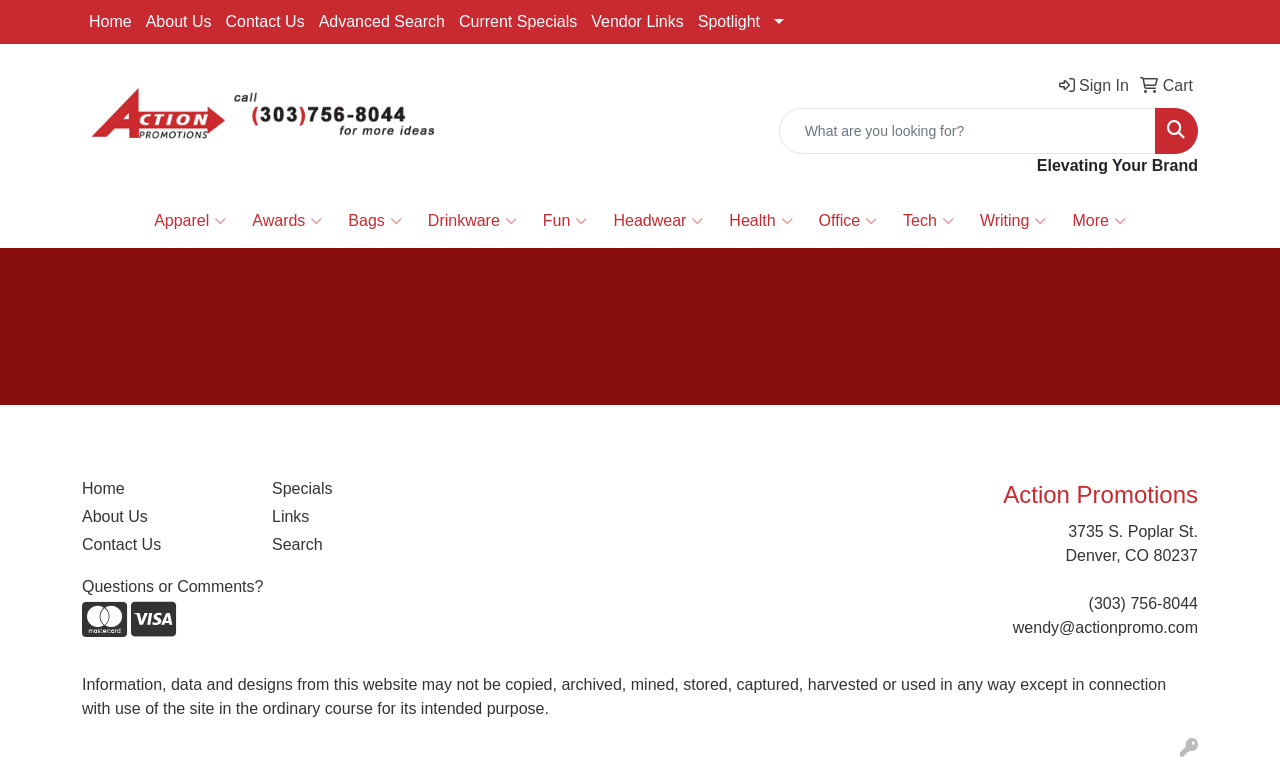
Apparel (190, 221)
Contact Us (265, 21)
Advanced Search (382, 21)
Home (110, 21)
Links (290, 516)
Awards (287, 221)
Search (297, 544)
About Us (179, 21)
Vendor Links (637, 21)
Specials (302, 488)
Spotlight (729, 21)
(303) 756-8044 (1143, 603)
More (1098, 221)
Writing (1013, 221)
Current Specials (518, 21)
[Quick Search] (967, 131)
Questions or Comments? (172, 586)
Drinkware (472, 221)
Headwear (658, 221)
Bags (374, 221)
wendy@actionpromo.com (1105, 627)
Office (848, 221)
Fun (565, 221)
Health (760, 221)
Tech (928, 221)
